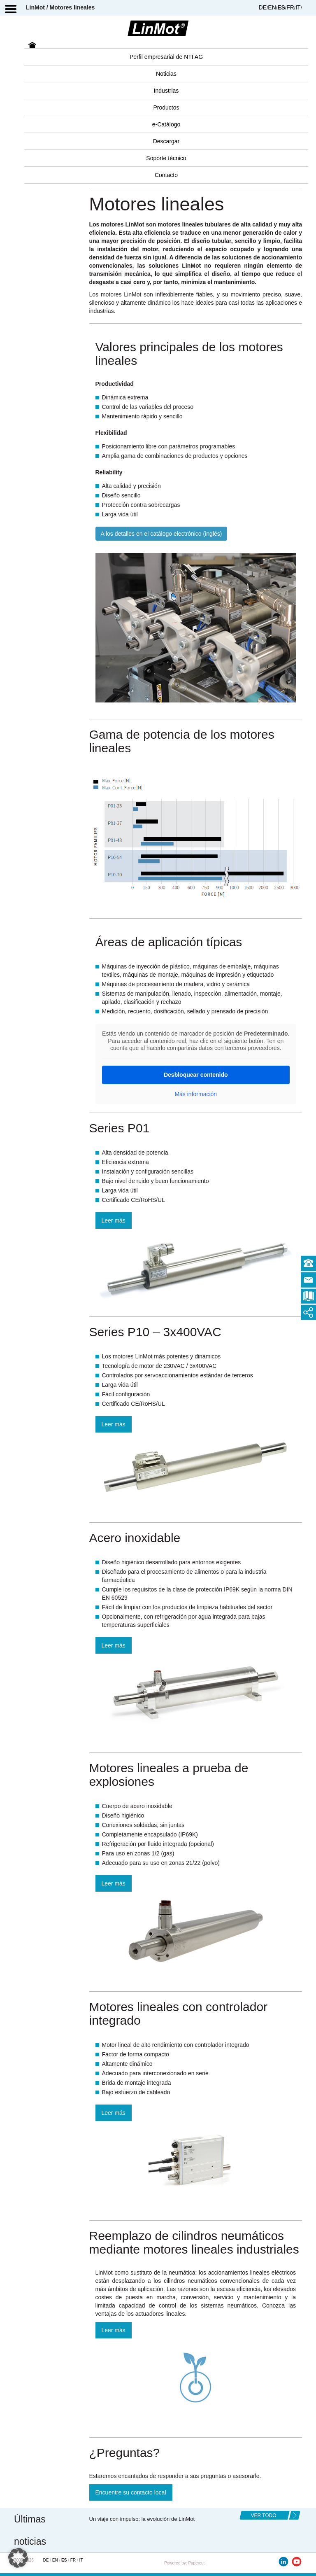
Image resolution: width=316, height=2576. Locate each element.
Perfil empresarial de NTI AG (166, 57)
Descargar (166, 141)
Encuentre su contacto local (130, 2492)
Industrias (166, 90)
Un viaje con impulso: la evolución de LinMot (142, 2519)
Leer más (113, 1220)
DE (263, 7)
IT (297, 7)
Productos (166, 107)
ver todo (263, 2515)
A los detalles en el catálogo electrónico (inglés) (161, 533)
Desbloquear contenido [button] (195, 1074)
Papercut (196, 2563)
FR (290, 7)
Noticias (166, 73)
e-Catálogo (166, 124)
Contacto (166, 175)
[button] (18, 2558)
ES (281, 7)
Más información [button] (195, 1093)
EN (272, 7)
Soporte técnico (166, 158)
